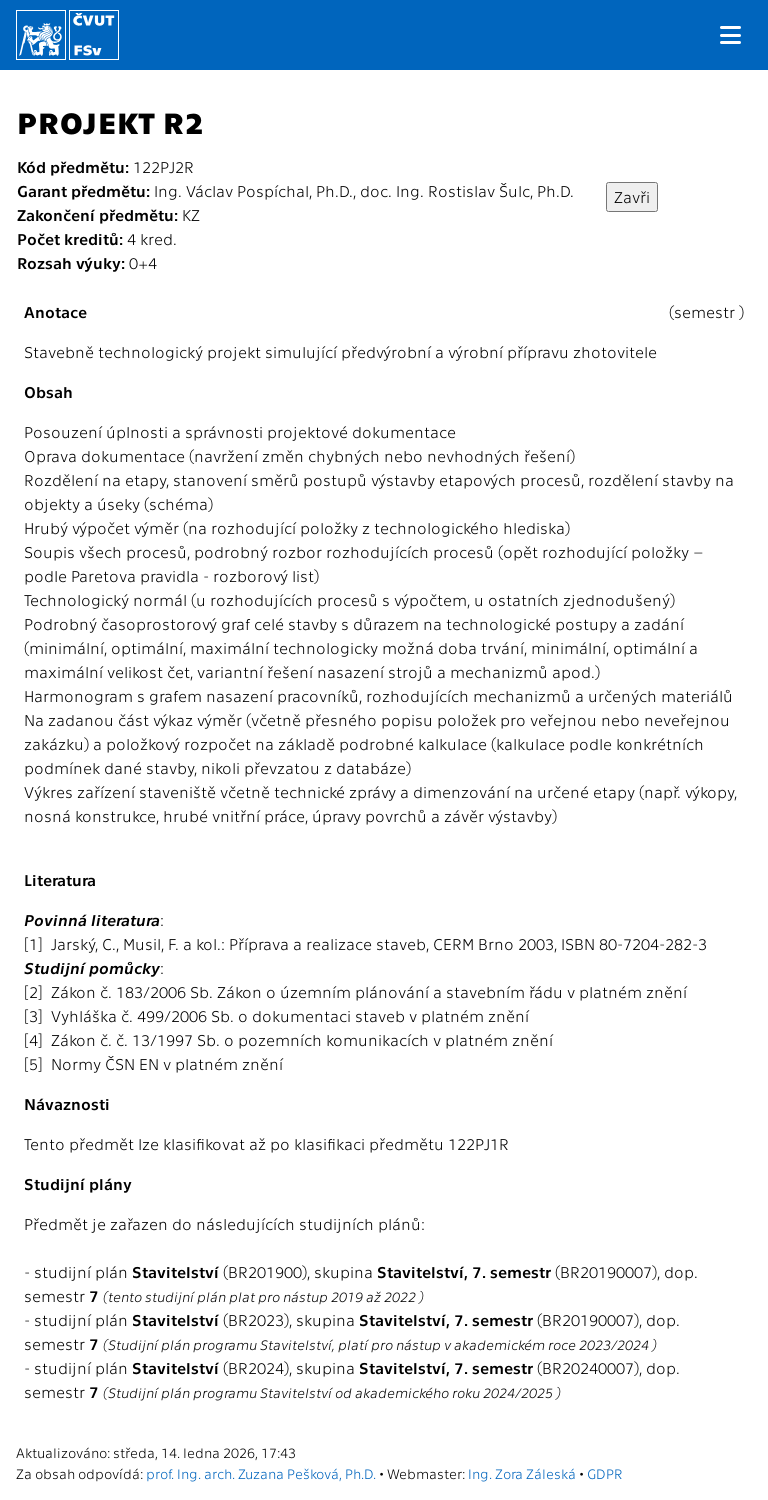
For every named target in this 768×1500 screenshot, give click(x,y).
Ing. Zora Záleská (522, 1473)
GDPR (604, 1473)
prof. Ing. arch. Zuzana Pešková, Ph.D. (261, 1473)
